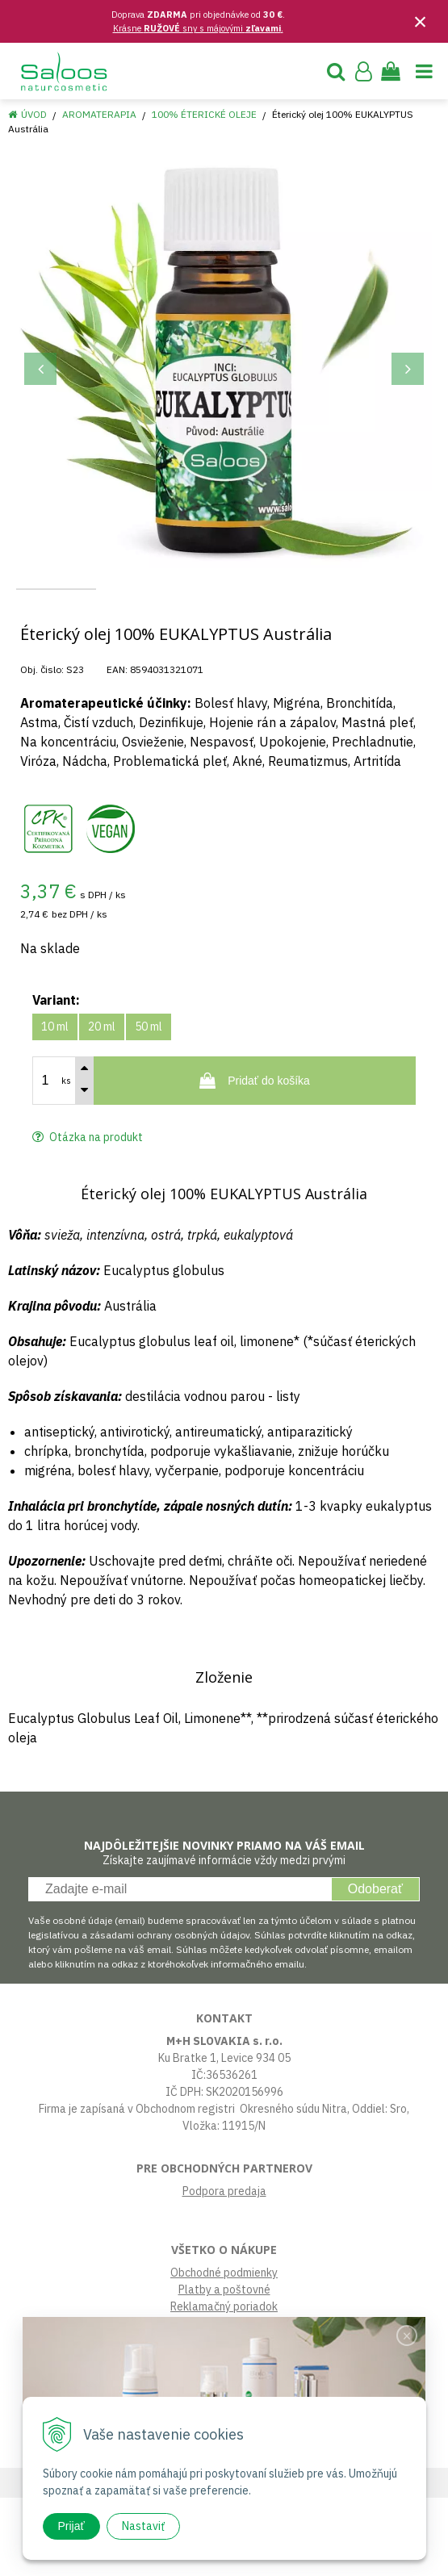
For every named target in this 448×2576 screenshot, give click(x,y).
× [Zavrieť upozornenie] (420, 21)
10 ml (55, 1105)
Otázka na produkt (87, 1215)
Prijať (71, 2526)
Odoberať (375, 1967)
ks (66, 1159)
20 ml (101, 1105)
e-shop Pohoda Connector (270, 2560)
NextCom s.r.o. (364, 2560)
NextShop (189, 2560)
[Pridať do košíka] (255, 1159)
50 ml (148, 1105)
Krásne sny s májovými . (198, 28)
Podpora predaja (224, 2269)
